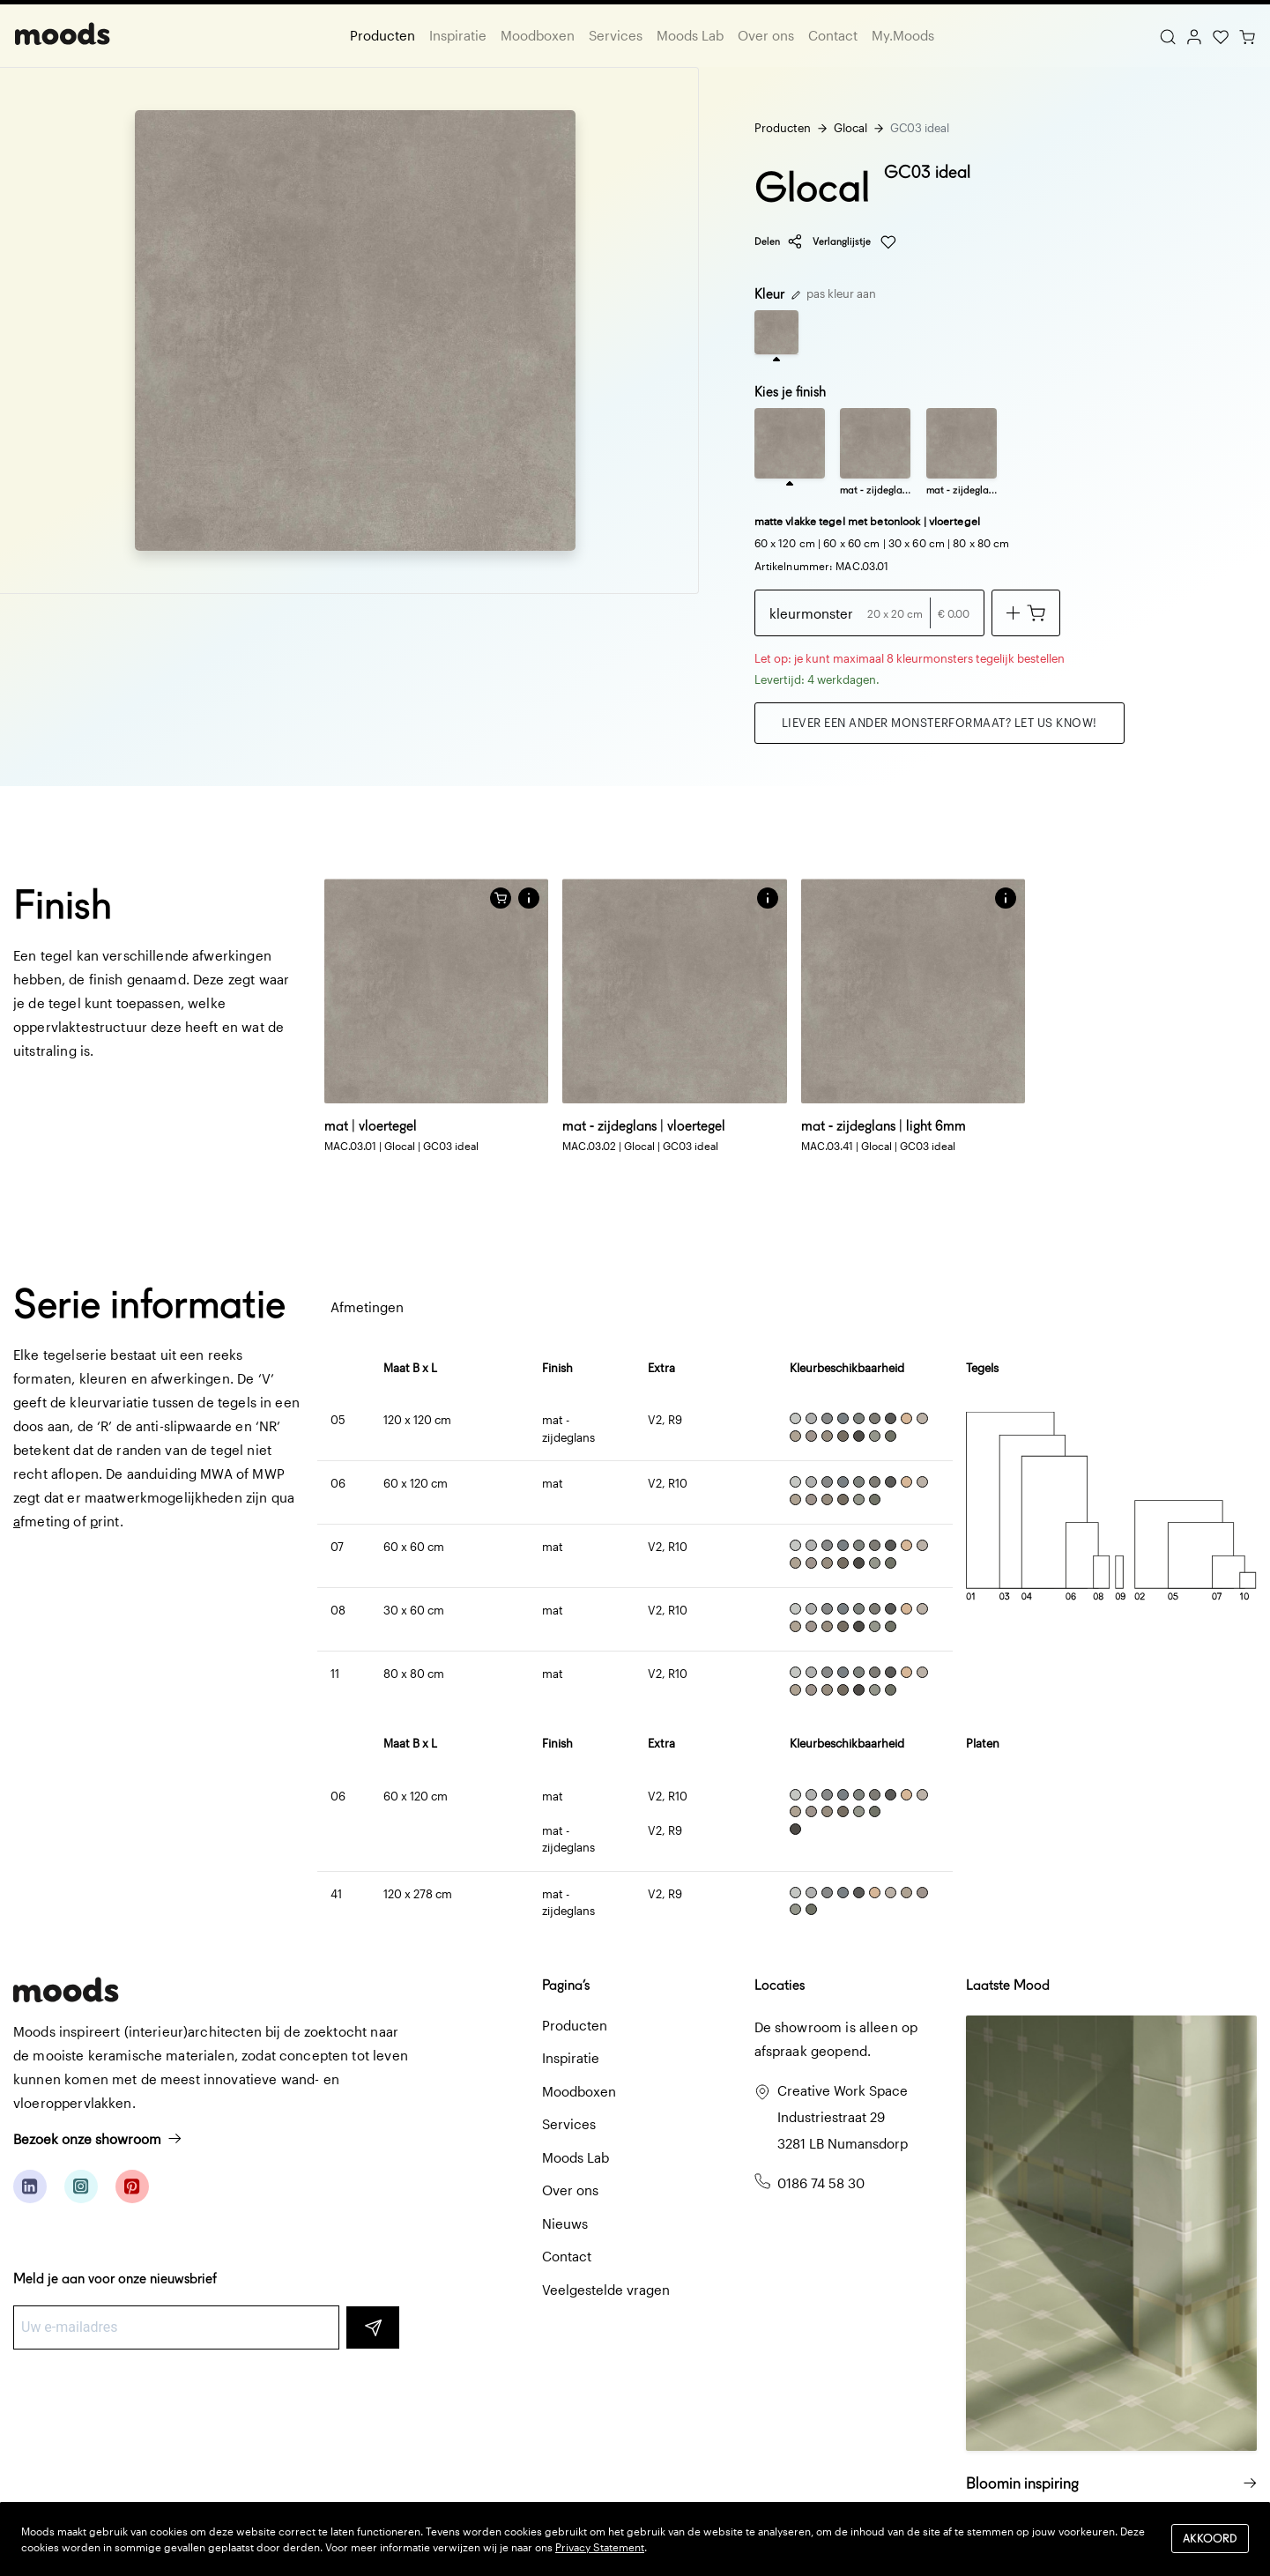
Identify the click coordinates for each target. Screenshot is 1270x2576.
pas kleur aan (833, 293)
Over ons (766, 35)
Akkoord (1210, 2538)
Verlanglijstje (854, 242)
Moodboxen (538, 35)
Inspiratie (457, 35)
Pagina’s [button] (566, 1985)
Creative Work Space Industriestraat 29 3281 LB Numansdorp (842, 2116)
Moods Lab (690, 35)
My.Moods (903, 35)
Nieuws (565, 2223)
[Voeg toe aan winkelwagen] (1025, 613)
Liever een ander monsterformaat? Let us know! (939, 723)
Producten (382, 35)
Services (615, 35)
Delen (778, 241)
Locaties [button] (779, 1985)
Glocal (850, 128)
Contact (833, 35)
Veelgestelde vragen (606, 2290)
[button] (528, 898)
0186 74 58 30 (821, 2183)
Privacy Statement (599, 2547)
